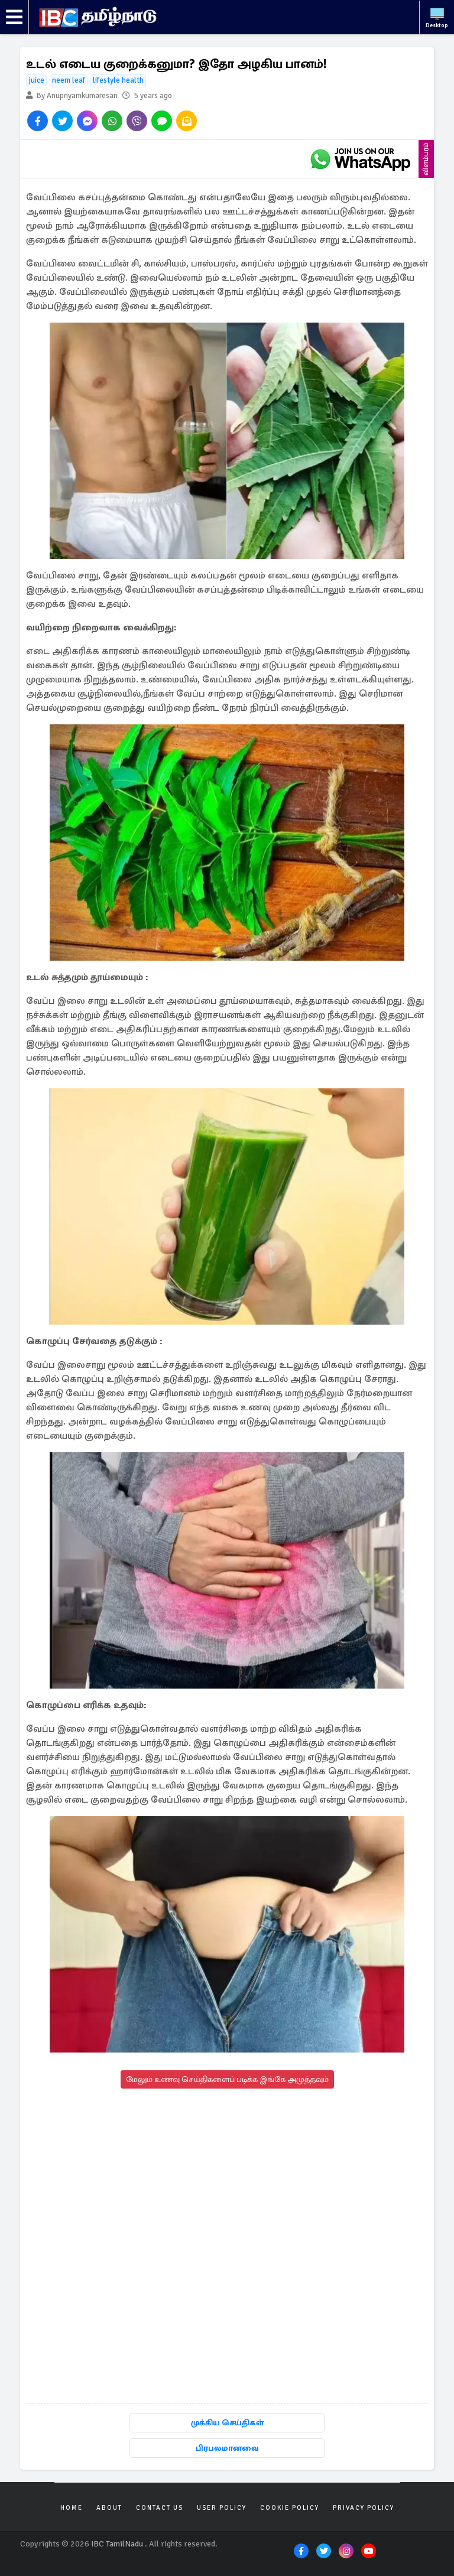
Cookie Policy (289, 2508)
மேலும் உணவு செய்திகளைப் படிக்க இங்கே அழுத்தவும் (227, 2079)
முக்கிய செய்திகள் (227, 2423)
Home (71, 2508)
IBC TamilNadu (117, 2544)
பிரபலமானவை (227, 2448)
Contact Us (159, 2508)
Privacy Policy (363, 2508)
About (109, 2508)
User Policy (222, 2508)
